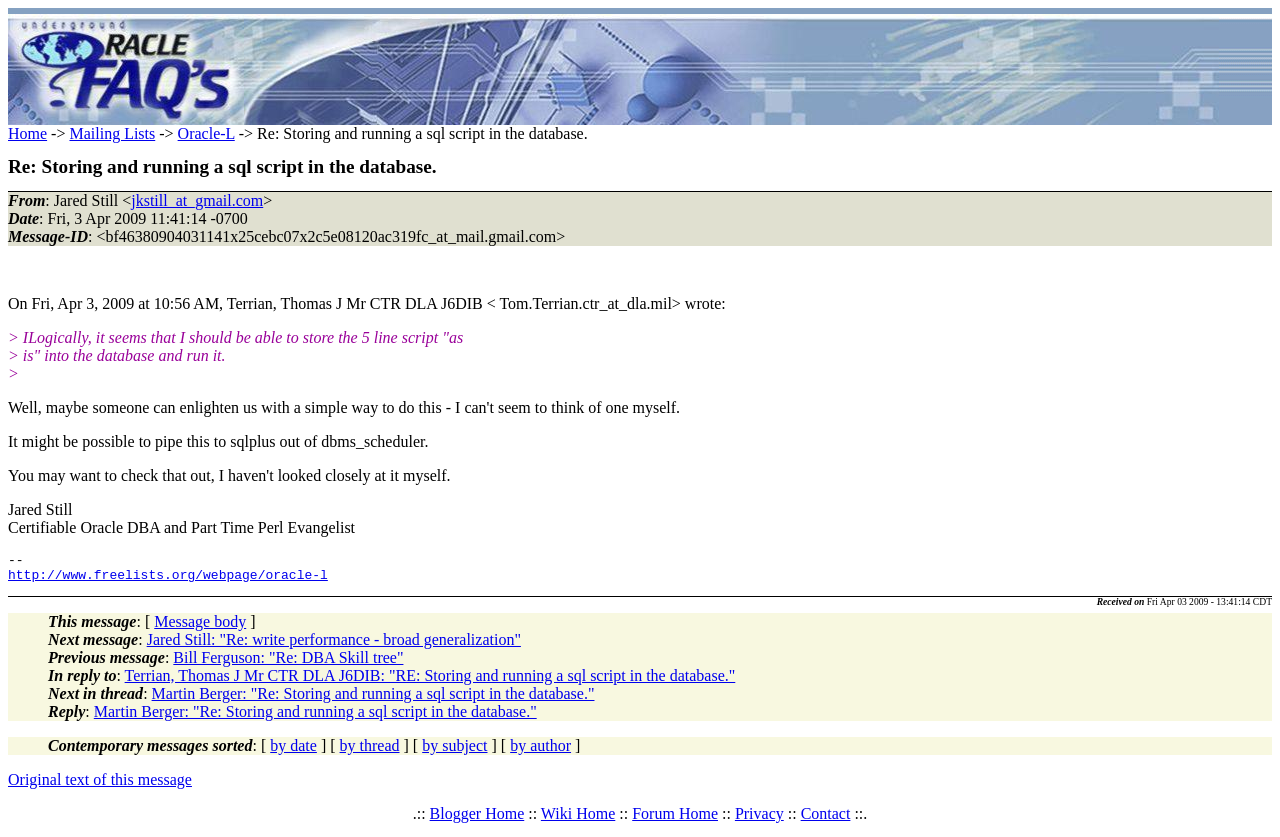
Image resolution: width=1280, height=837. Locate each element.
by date (293, 751)
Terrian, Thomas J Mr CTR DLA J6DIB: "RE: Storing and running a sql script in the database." (430, 681)
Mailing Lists (112, 133)
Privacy (759, 819)
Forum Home (675, 819)
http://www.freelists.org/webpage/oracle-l (168, 580)
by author (540, 751)
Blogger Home (477, 819)
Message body (200, 627)
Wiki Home (578, 819)
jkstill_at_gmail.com (197, 200)
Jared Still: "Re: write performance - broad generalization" (334, 645)
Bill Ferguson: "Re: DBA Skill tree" (288, 663)
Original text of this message (100, 785)
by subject (454, 751)
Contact (826, 819)
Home (27, 133)
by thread (370, 751)
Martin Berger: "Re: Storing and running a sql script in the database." (373, 699)
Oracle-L (206, 133)
